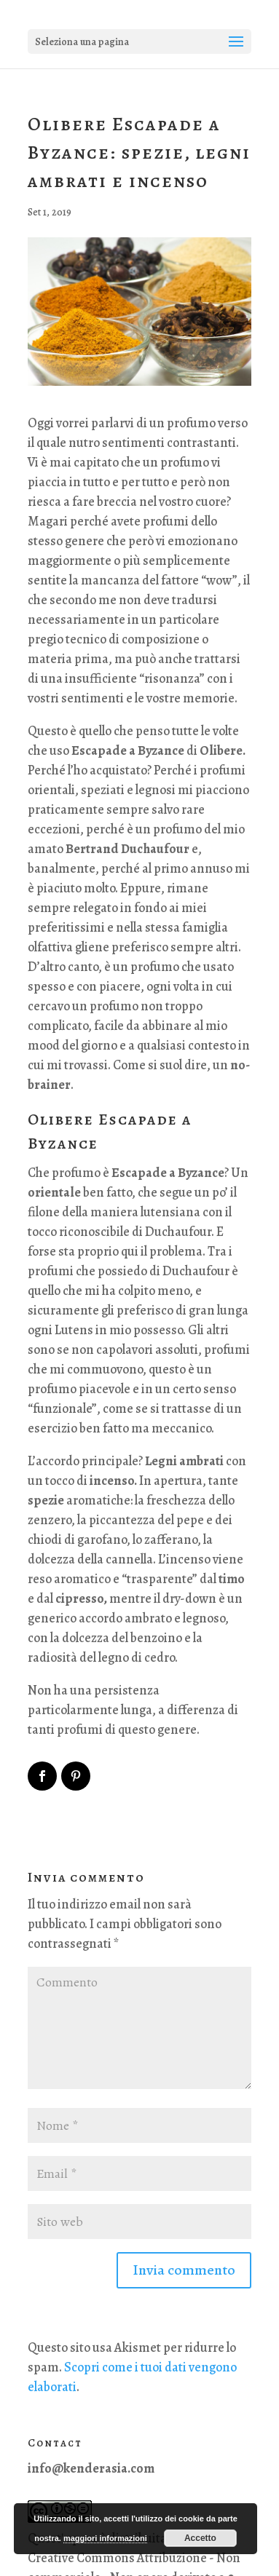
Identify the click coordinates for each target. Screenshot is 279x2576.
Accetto (200, 2538)
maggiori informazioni (105, 2538)
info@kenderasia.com (91, 2468)
